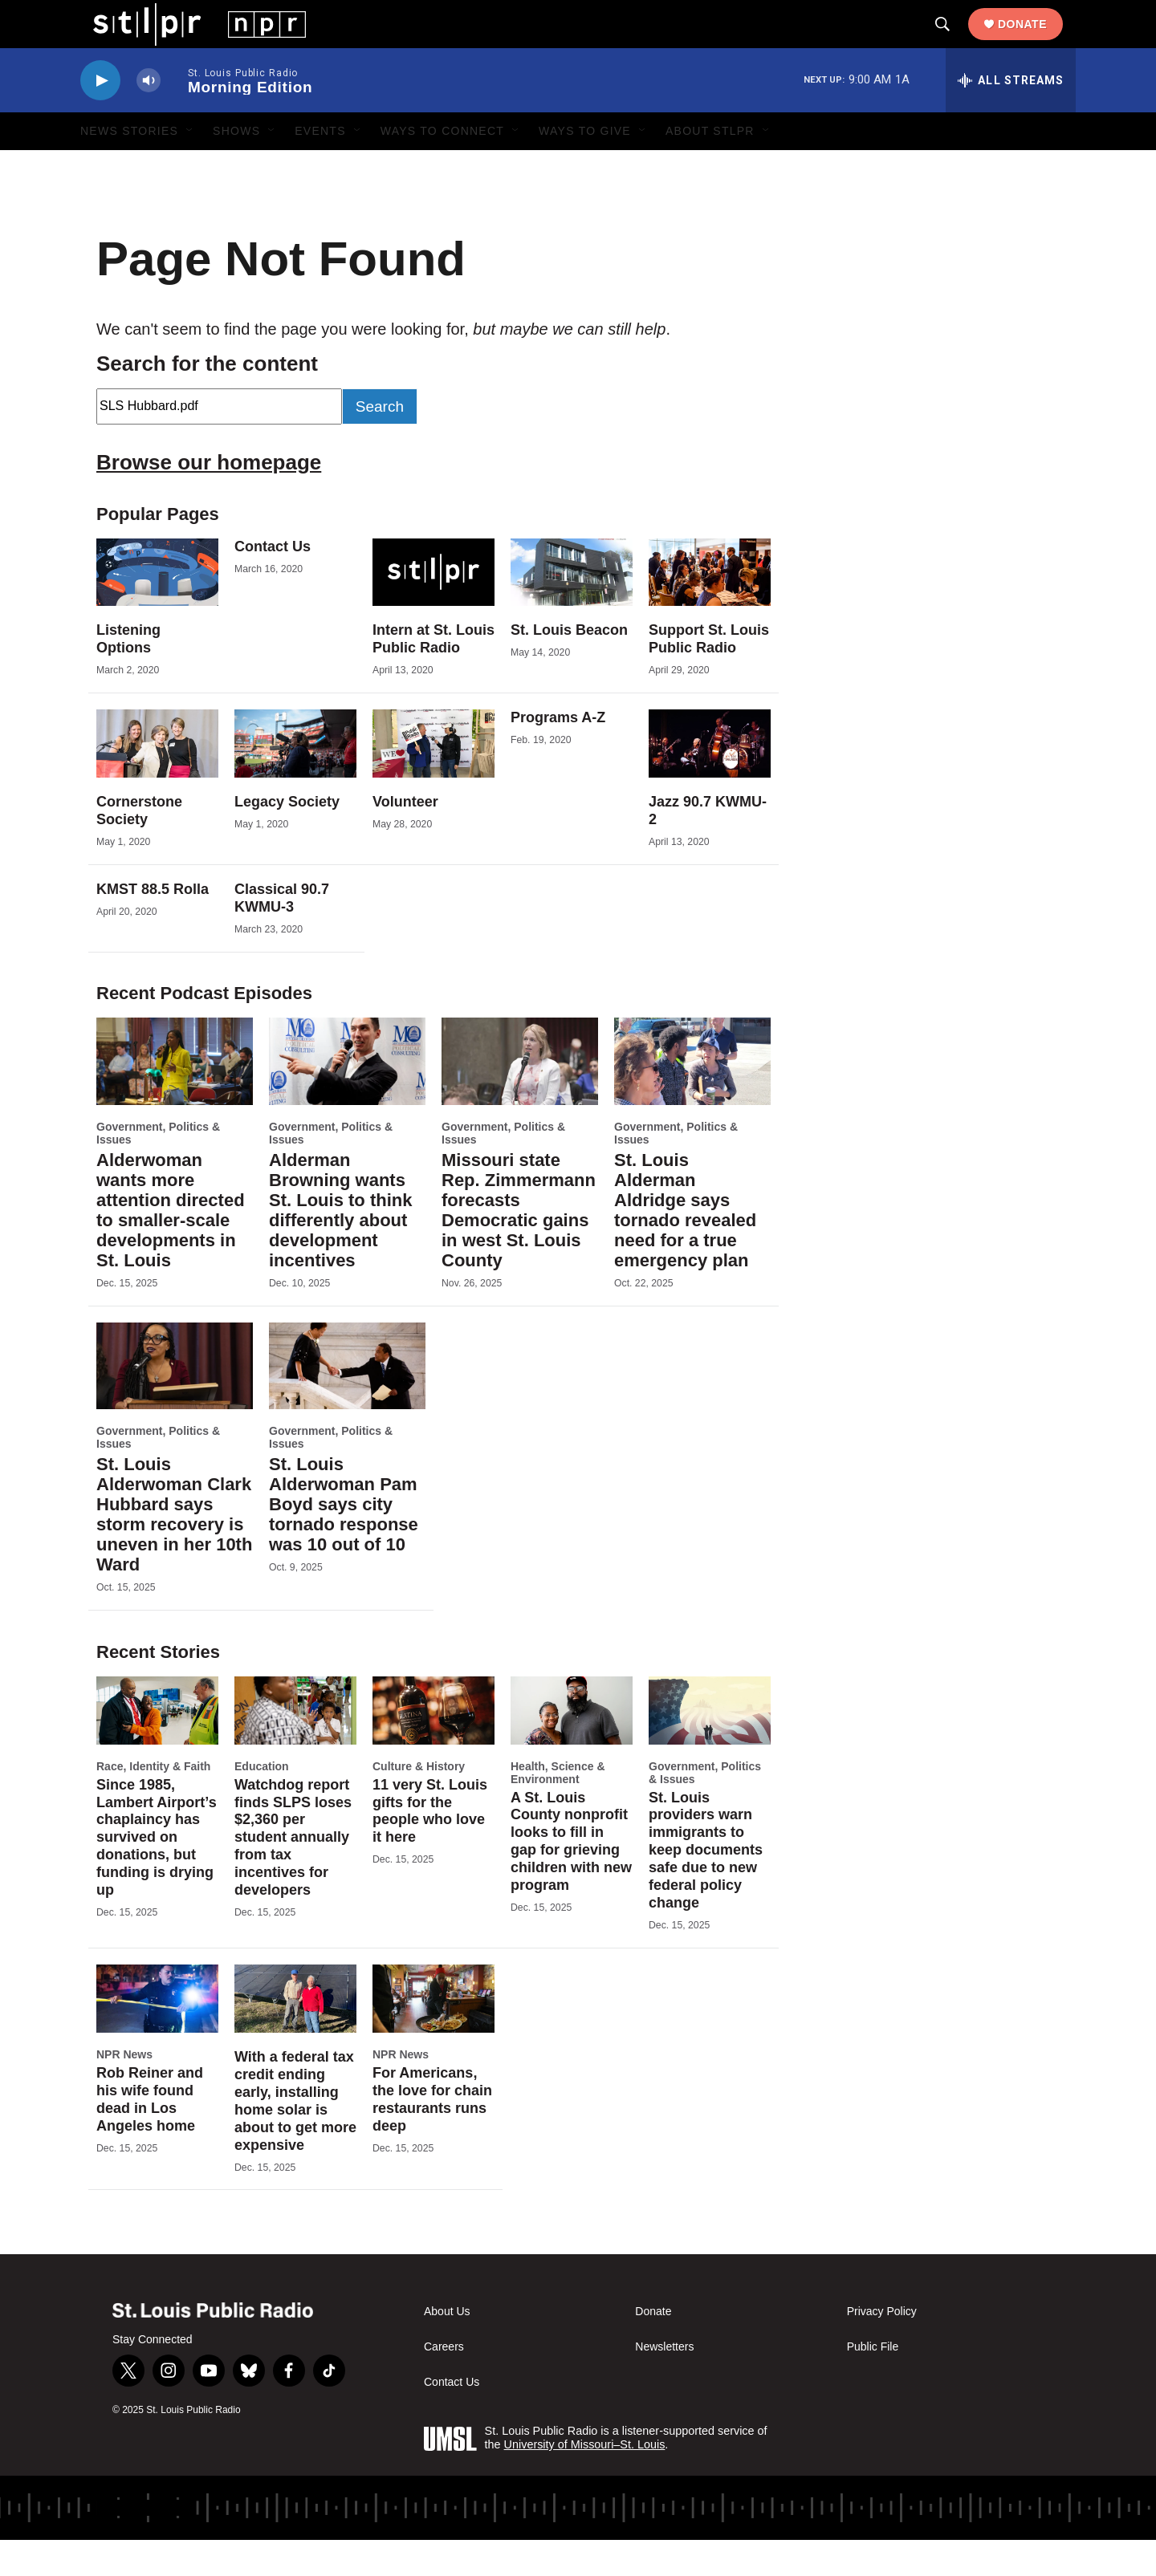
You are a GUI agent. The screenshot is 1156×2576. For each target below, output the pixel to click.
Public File (873, 2383)
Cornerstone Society (139, 846)
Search (380, 442)
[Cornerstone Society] (157, 780)
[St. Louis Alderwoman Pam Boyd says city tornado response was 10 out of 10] (347, 1402)
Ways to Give (585, 166)
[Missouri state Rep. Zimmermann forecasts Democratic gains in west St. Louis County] (520, 1097)
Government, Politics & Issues (158, 1169)
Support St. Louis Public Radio (709, 675)
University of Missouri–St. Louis (585, 2480)
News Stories (129, 166)
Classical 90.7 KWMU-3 (281, 934)
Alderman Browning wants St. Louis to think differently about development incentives (340, 1246)
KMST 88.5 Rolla (152, 925)
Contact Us (272, 583)
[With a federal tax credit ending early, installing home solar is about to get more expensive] (295, 2035)
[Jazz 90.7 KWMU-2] (710, 780)
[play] (100, 117)
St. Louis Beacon (569, 666)
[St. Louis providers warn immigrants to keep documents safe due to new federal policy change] (710, 1747)
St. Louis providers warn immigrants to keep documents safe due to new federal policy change (706, 1887)
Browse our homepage (208, 498)
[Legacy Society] (295, 780)
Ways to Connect (442, 166)
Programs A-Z (558, 754)
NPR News (124, 2090)
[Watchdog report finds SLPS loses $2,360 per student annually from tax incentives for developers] (295, 1747)
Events (320, 166)
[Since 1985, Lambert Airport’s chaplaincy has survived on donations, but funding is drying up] (157, 1747)
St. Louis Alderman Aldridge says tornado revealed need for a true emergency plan (685, 1246)
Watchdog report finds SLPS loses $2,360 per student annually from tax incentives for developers (293, 1874)
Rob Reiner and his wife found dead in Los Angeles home (149, 2135)
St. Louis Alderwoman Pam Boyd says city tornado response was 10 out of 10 (343, 1540)
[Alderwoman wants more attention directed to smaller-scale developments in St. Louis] (174, 1097)
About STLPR (710, 166)
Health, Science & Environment (558, 1809)
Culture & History (418, 1802)
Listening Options (128, 675)
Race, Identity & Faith (153, 1802)
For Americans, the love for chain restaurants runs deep (432, 2135)
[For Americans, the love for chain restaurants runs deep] (433, 2035)
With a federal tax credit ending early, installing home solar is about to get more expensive (295, 2137)
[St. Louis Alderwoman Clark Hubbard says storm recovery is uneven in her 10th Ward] (174, 1402)
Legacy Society (287, 838)
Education (261, 1802)
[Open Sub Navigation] (190, 166)
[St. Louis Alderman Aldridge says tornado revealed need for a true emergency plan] (692, 1097)
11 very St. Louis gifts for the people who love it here (429, 1847)
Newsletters (664, 2383)
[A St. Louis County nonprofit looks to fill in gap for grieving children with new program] (572, 1747)
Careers (444, 2383)
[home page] (186, 41)
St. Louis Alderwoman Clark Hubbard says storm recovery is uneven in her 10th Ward (174, 1550)
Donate (1035, 41)
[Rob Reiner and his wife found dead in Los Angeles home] (157, 2035)
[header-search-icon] (955, 42)
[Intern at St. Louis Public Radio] (433, 609)
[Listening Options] (157, 609)
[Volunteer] (433, 780)
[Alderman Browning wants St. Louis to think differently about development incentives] (347, 1097)
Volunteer (405, 838)
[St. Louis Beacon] (572, 609)
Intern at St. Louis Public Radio (433, 675)
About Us (447, 2348)
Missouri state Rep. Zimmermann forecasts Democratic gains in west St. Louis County (519, 1246)
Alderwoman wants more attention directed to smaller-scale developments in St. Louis (170, 1246)
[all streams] (1011, 116)
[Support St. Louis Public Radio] (710, 609)
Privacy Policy (882, 2348)
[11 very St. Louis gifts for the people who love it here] (433, 1747)
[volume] (148, 117)
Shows (236, 166)
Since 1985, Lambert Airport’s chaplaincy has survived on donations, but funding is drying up (156, 1874)
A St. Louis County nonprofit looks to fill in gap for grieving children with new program (571, 1878)
